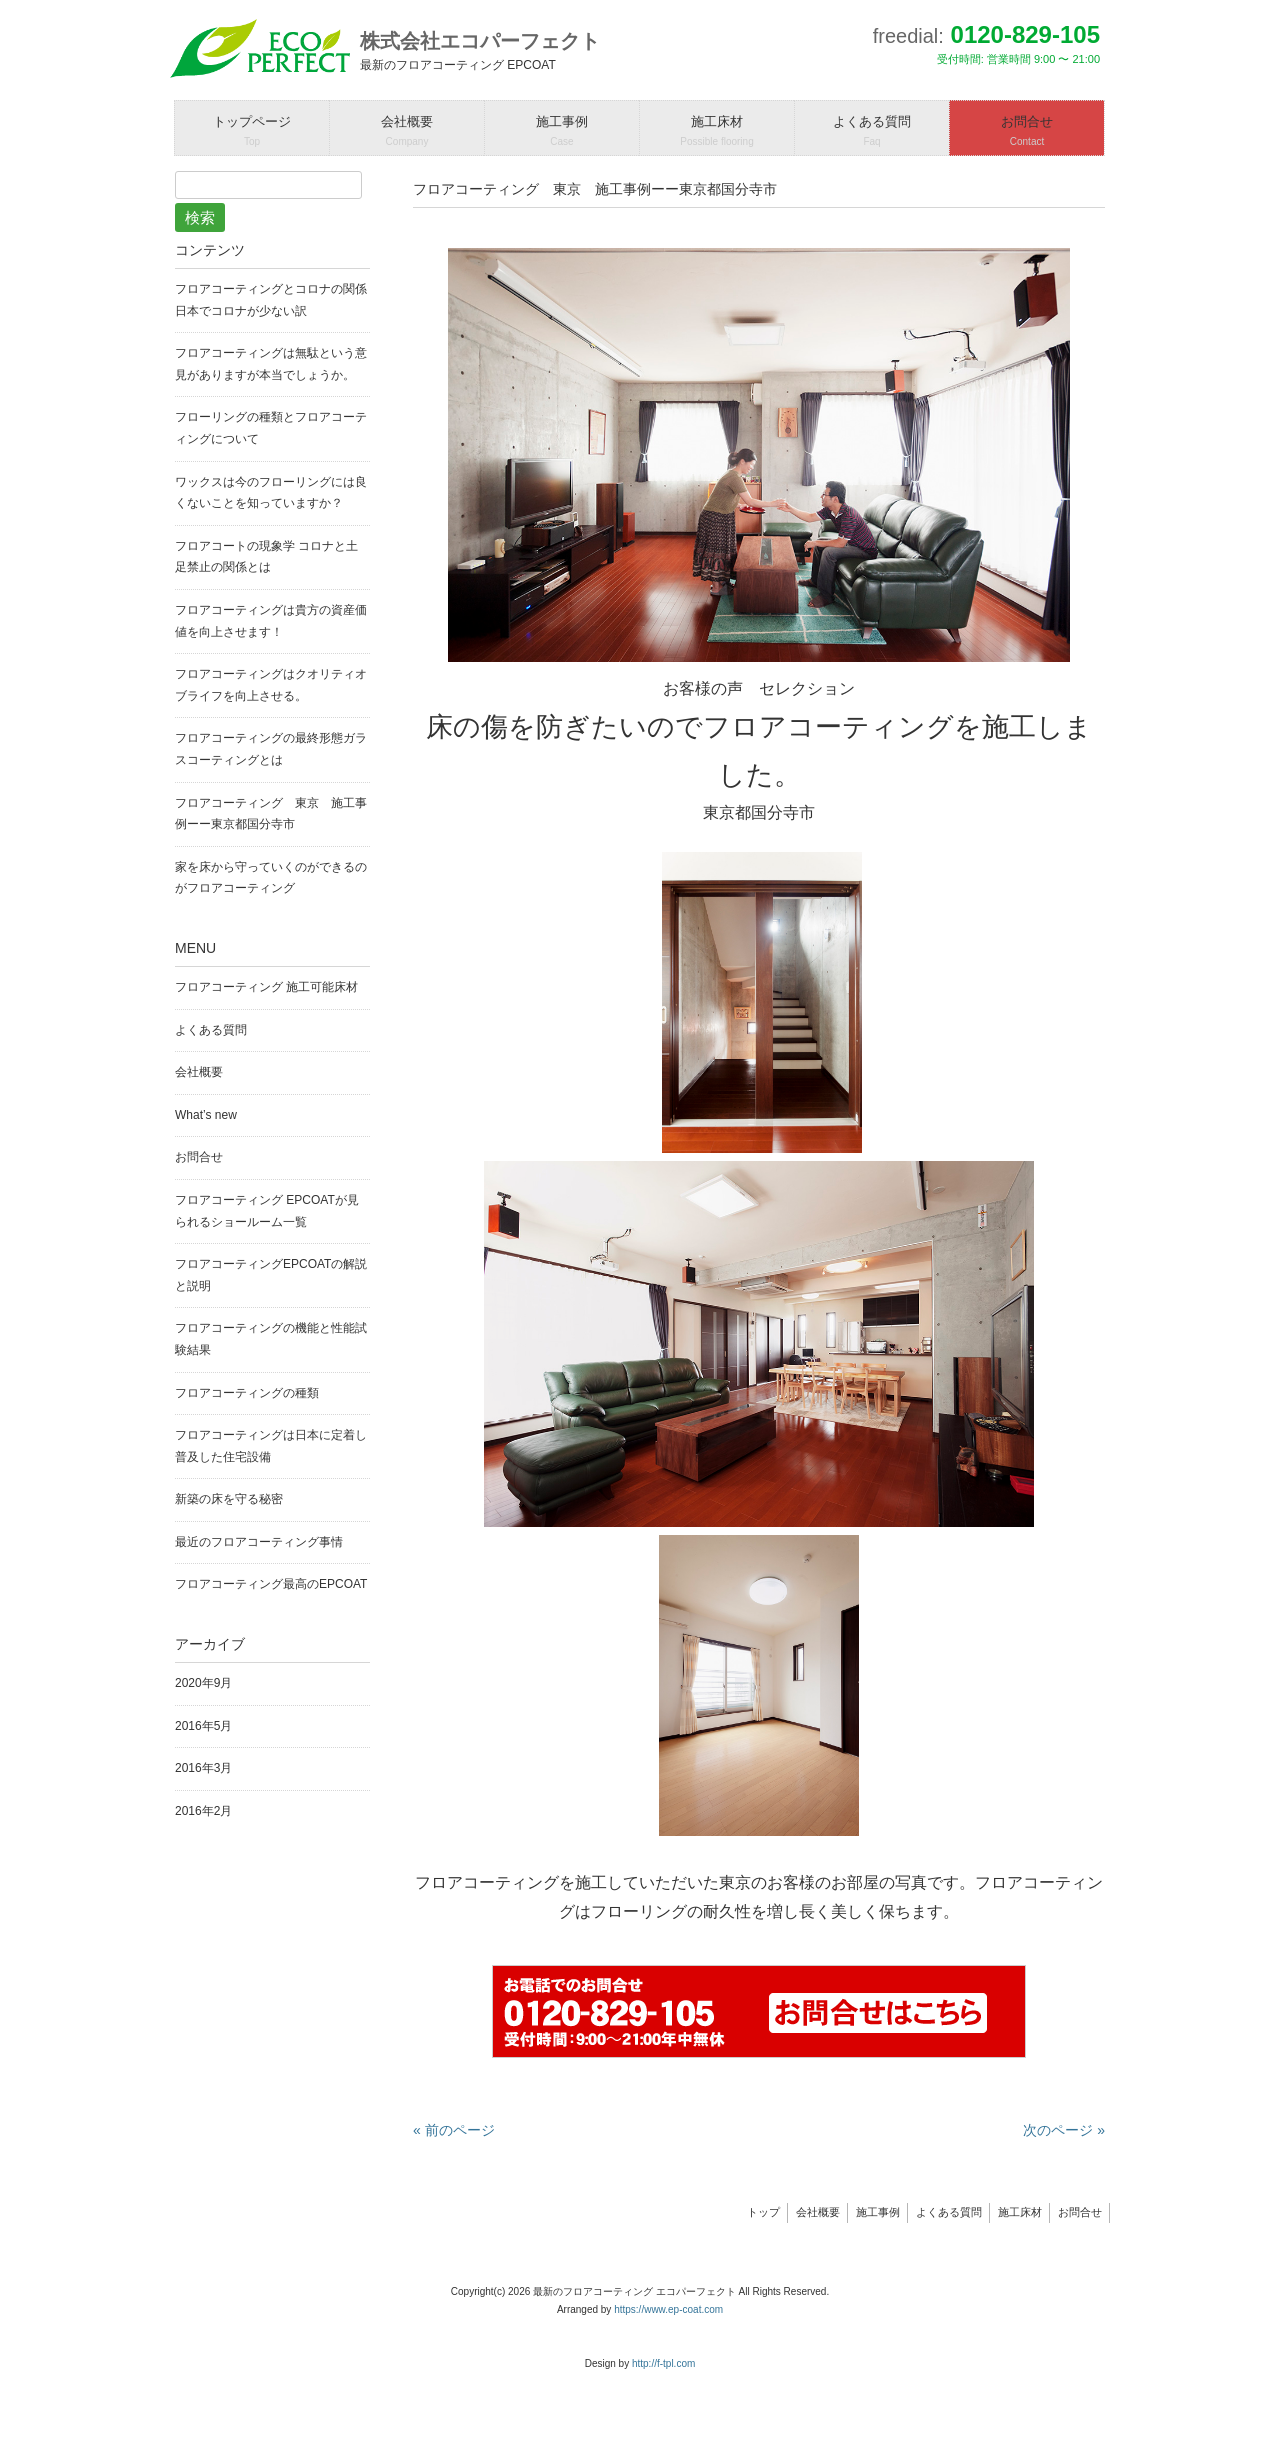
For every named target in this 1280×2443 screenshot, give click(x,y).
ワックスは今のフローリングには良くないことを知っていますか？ (271, 493)
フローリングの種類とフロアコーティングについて (271, 428)
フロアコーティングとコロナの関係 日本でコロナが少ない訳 (272, 300)
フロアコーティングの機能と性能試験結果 (271, 1339)
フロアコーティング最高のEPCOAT (271, 1584)
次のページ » (1064, 2130)
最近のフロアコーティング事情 (259, 1542)
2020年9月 (203, 1683)
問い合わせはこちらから (759, 2011)
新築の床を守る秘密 (229, 1499)
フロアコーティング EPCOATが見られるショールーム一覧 (267, 1211)
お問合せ (199, 1157)
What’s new (206, 1115)
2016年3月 (203, 1768)
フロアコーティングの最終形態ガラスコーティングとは (271, 749)
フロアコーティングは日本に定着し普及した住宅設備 (271, 1446)
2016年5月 (203, 1726)
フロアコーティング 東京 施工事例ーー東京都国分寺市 (271, 814)
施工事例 (878, 2212)
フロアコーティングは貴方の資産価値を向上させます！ (271, 621)
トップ (763, 2212)
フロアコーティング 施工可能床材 (266, 987)
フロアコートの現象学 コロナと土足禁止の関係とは (266, 557)
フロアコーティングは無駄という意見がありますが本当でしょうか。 (271, 364)
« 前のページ (454, 2130)
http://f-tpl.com (663, 2363)
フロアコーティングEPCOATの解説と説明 (271, 1275)
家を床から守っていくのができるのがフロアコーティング (271, 878)
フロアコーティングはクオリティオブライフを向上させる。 (271, 685)
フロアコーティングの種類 (247, 1393)
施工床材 (1020, 2212)
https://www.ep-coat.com (668, 2309)
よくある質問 (211, 1030)
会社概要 (199, 1072)
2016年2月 (203, 1811)
